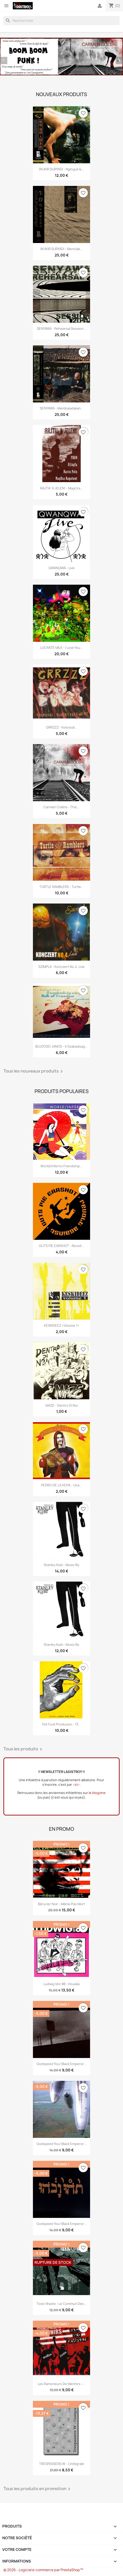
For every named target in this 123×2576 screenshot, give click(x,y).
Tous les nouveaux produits (33, 1071)
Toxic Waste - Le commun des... (62, 2303)
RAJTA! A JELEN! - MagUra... (61, 488)
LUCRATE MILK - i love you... (61, 647)
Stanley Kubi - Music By (61, 1565)
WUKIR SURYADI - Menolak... (61, 249)
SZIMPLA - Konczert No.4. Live (61, 966)
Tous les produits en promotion (37, 2489)
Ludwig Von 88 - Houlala (61, 1984)
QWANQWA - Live (61, 568)
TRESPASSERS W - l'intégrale (61, 2464)
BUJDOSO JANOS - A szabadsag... (61, 1046)
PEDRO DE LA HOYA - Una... (61, 1485)
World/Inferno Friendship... (61, 1166)
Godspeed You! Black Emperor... (61, 2064)
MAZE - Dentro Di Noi (61, 1405)
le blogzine (97, 1793)
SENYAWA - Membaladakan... (61, 408)
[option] (61, 56)
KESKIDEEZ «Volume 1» (61, 1325)
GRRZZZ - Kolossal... (61, 727)
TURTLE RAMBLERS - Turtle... (61, 887)
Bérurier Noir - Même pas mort (61, 1904)
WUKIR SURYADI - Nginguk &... (61, 169)
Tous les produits (23, 1749)
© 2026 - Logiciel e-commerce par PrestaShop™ (43, 2570)
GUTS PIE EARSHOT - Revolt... (61, 1246)
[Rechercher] (61, 20)
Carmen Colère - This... (61, 807)
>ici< (76, 1784)
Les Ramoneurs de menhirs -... (61, 2384)
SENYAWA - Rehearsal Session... (61, 328)
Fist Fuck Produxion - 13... (61, 1724)
